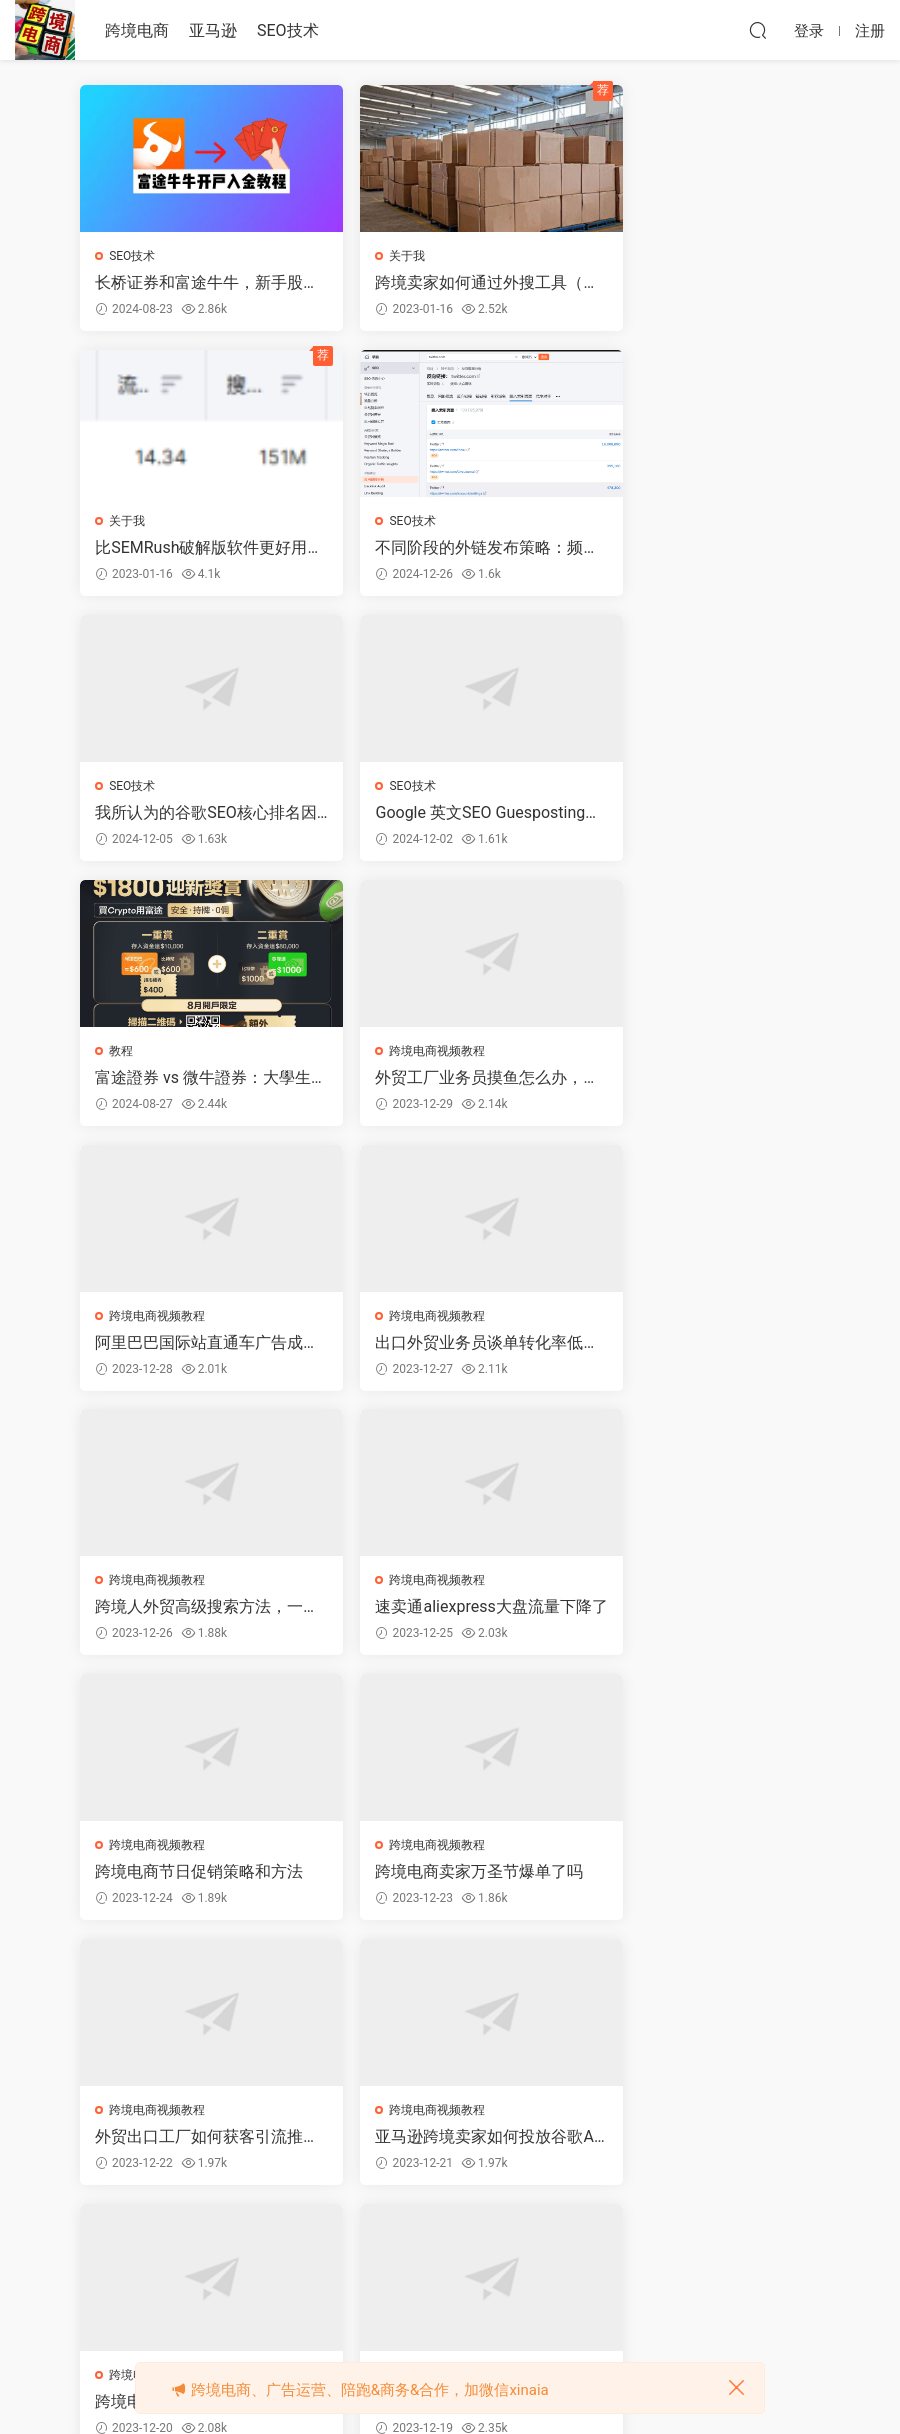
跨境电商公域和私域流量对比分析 (192, 2145)
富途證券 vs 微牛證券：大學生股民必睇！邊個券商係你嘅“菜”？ (196, 815)
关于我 (381, 256)
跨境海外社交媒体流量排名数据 (697, 1879)
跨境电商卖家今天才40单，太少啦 (698, 1613)
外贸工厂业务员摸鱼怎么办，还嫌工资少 (437, 815)
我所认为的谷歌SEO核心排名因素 (444, 549)
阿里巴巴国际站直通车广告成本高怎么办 (697, 815)
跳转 (599, 2247)
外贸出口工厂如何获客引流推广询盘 (697, 1347)
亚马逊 (213, 30)
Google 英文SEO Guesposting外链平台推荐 (701, 549)
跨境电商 (137, 30)
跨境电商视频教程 (411, 788)
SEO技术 (288, 30)
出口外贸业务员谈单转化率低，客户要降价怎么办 (192, 1081)
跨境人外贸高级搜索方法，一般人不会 (445, 1081)
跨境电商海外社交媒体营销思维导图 (445, 1879)
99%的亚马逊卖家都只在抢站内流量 (191, 1879)
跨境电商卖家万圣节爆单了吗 (445, 1347)
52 (445, 2247)
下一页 (498, 2247)
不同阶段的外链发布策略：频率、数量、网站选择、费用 (192, 549)
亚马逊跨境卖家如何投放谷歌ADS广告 (192, 1613)
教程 (122, 788)
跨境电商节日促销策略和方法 (192, 1347)
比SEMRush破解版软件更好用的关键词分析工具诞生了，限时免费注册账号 (699, 283)
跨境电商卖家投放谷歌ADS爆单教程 (444, 1613)
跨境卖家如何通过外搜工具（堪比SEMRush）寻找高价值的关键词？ (447, 283)
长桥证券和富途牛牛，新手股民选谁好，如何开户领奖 (192, 283)
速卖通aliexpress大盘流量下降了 (701, 1081)
